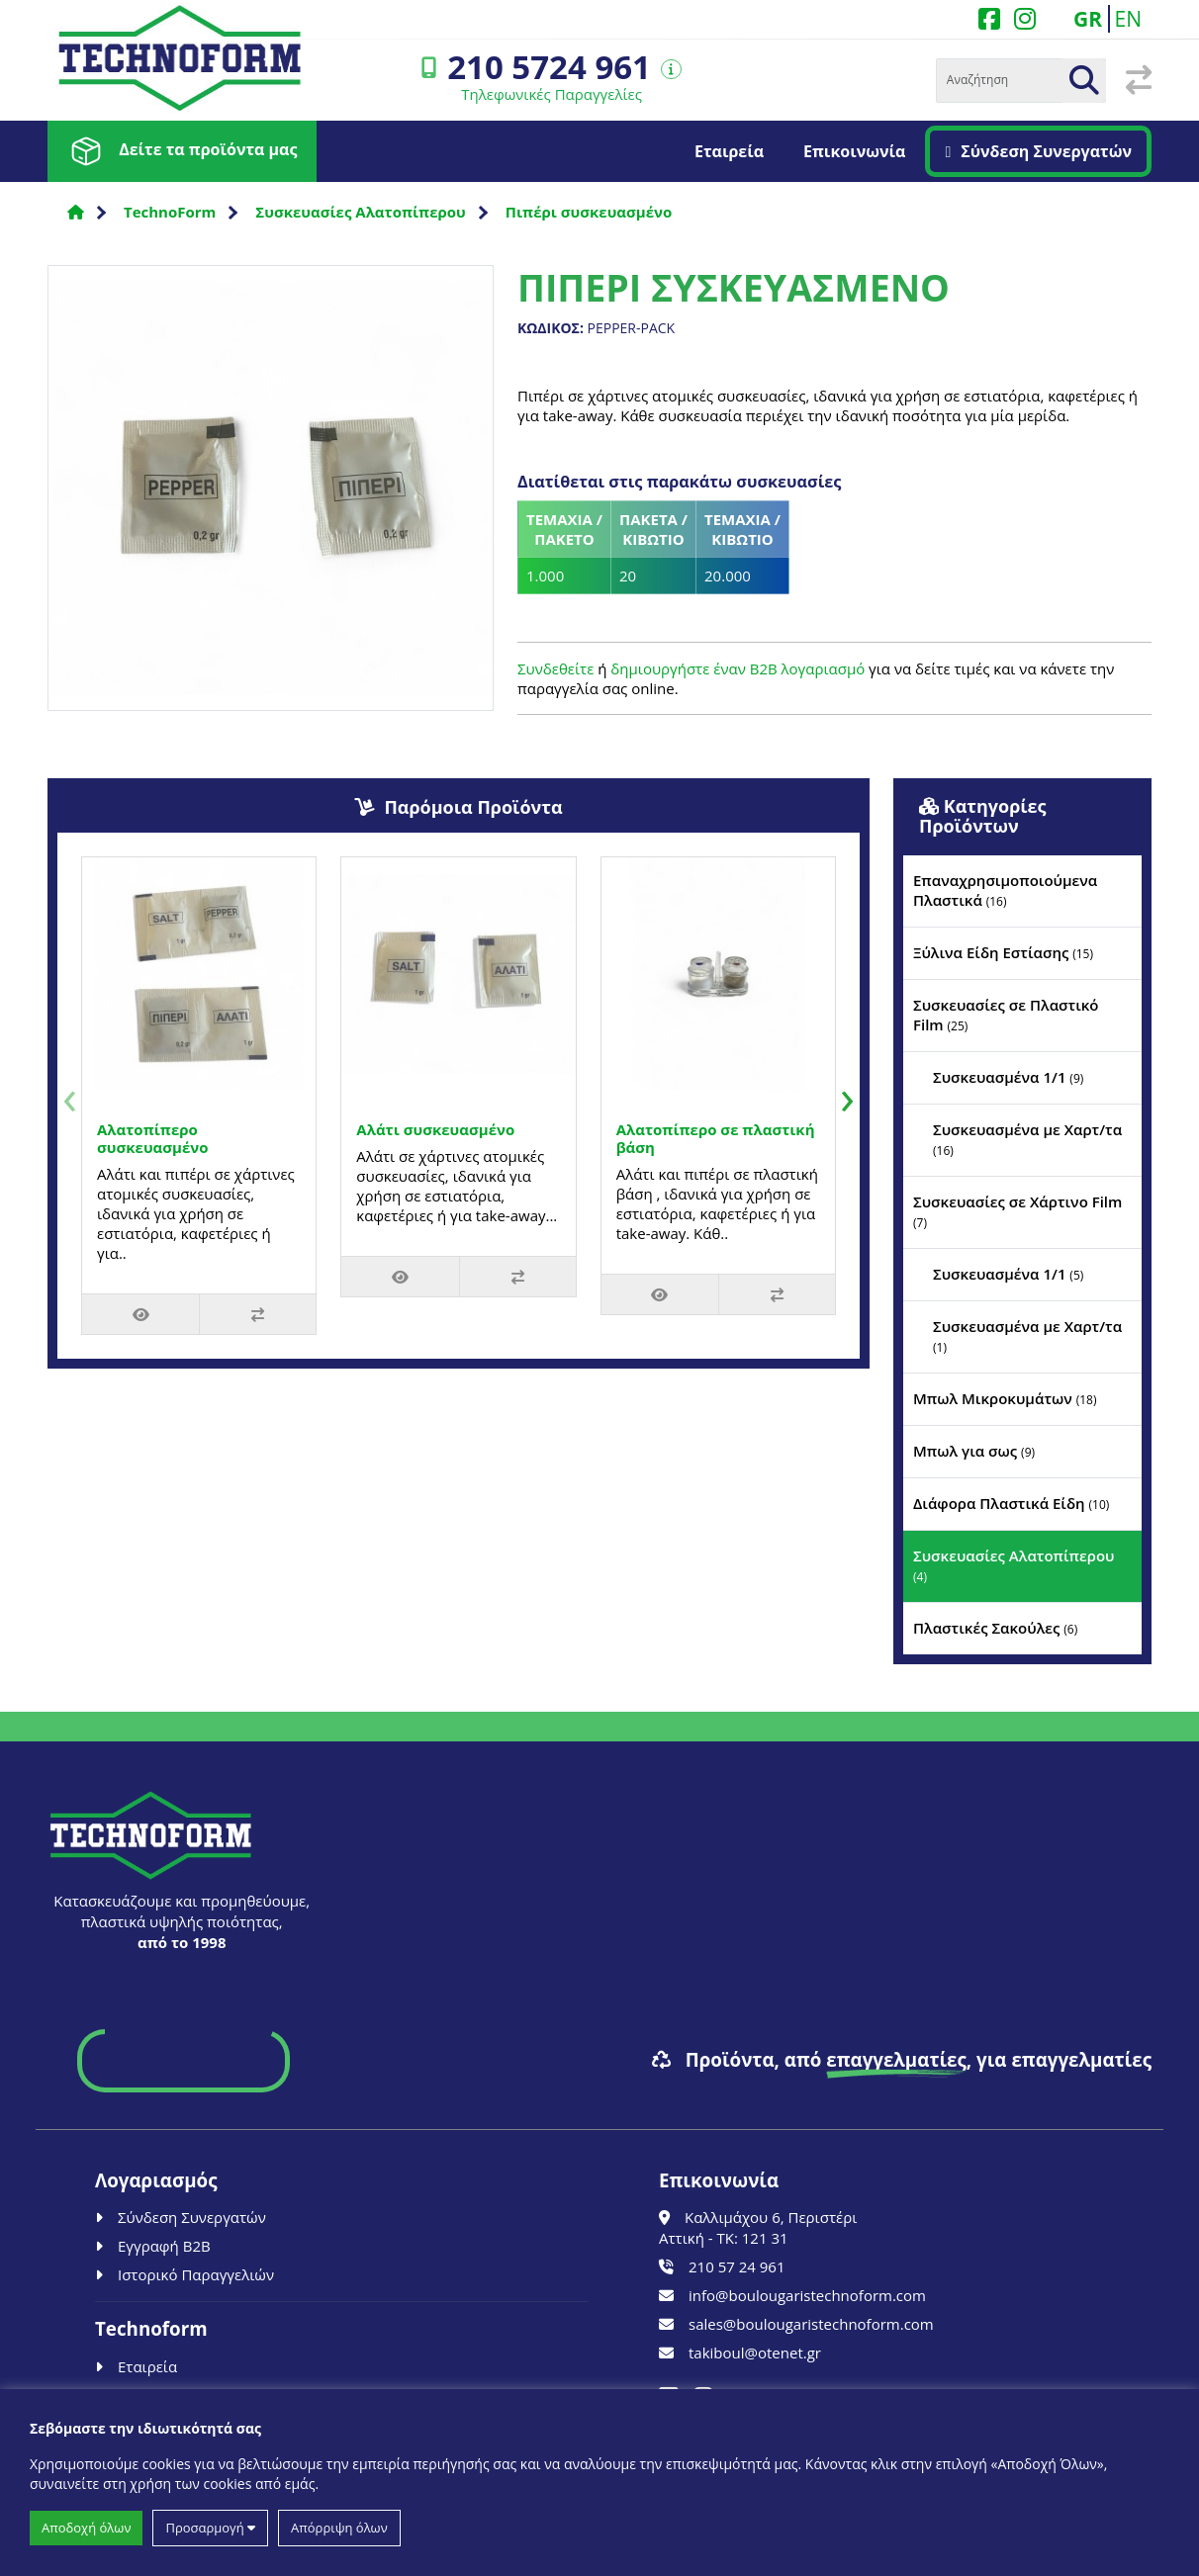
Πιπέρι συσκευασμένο (589, 212)
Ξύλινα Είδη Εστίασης (1003, 952)
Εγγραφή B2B (153, 2246)
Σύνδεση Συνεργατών (1038, 151)
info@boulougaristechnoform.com (792, 2295)
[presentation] (69, 1095)
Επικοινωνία (854, 151)
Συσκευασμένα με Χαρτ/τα (1027, 1139)
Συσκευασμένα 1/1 (1008, 1077)
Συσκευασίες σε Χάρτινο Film (1017, 1211)
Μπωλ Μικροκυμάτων (1004, 1398)
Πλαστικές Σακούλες (995, 1628)
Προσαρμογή (210, 2527)
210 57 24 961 (721, 2266)
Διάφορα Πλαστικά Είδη (1011, 1503)
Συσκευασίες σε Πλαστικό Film (1006, 1014)
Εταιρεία (729, 151)
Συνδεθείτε (555, 668)
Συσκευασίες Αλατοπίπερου (360, 212)
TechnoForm (170, 212)
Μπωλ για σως (974, 1451)
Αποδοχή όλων (86, 2527)
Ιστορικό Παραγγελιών (184, 2274)
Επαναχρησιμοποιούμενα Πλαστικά (1005, 890)
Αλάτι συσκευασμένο (435, 1129)
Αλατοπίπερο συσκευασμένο (153, 1138)
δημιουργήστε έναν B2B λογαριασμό (737, 668)
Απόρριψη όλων (339, 2527)
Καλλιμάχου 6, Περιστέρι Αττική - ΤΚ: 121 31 (758, 2227)
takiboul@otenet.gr (740, 2352)
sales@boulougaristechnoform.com (796, 2324)
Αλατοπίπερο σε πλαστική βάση (715, 1138)
